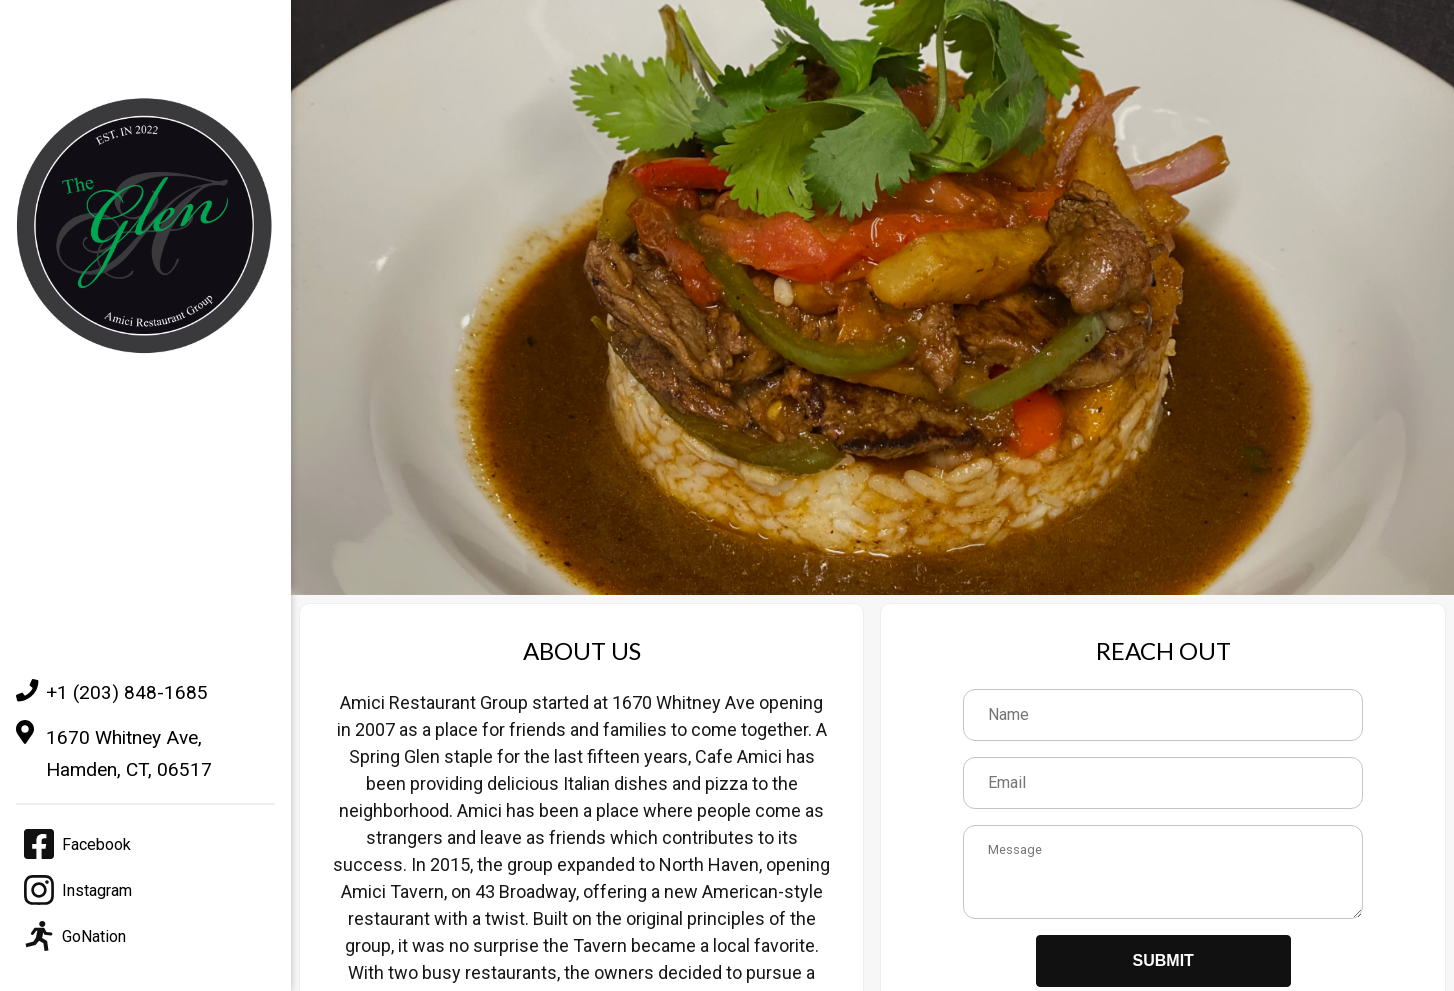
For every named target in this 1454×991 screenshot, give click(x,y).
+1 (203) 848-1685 (112, 692)
